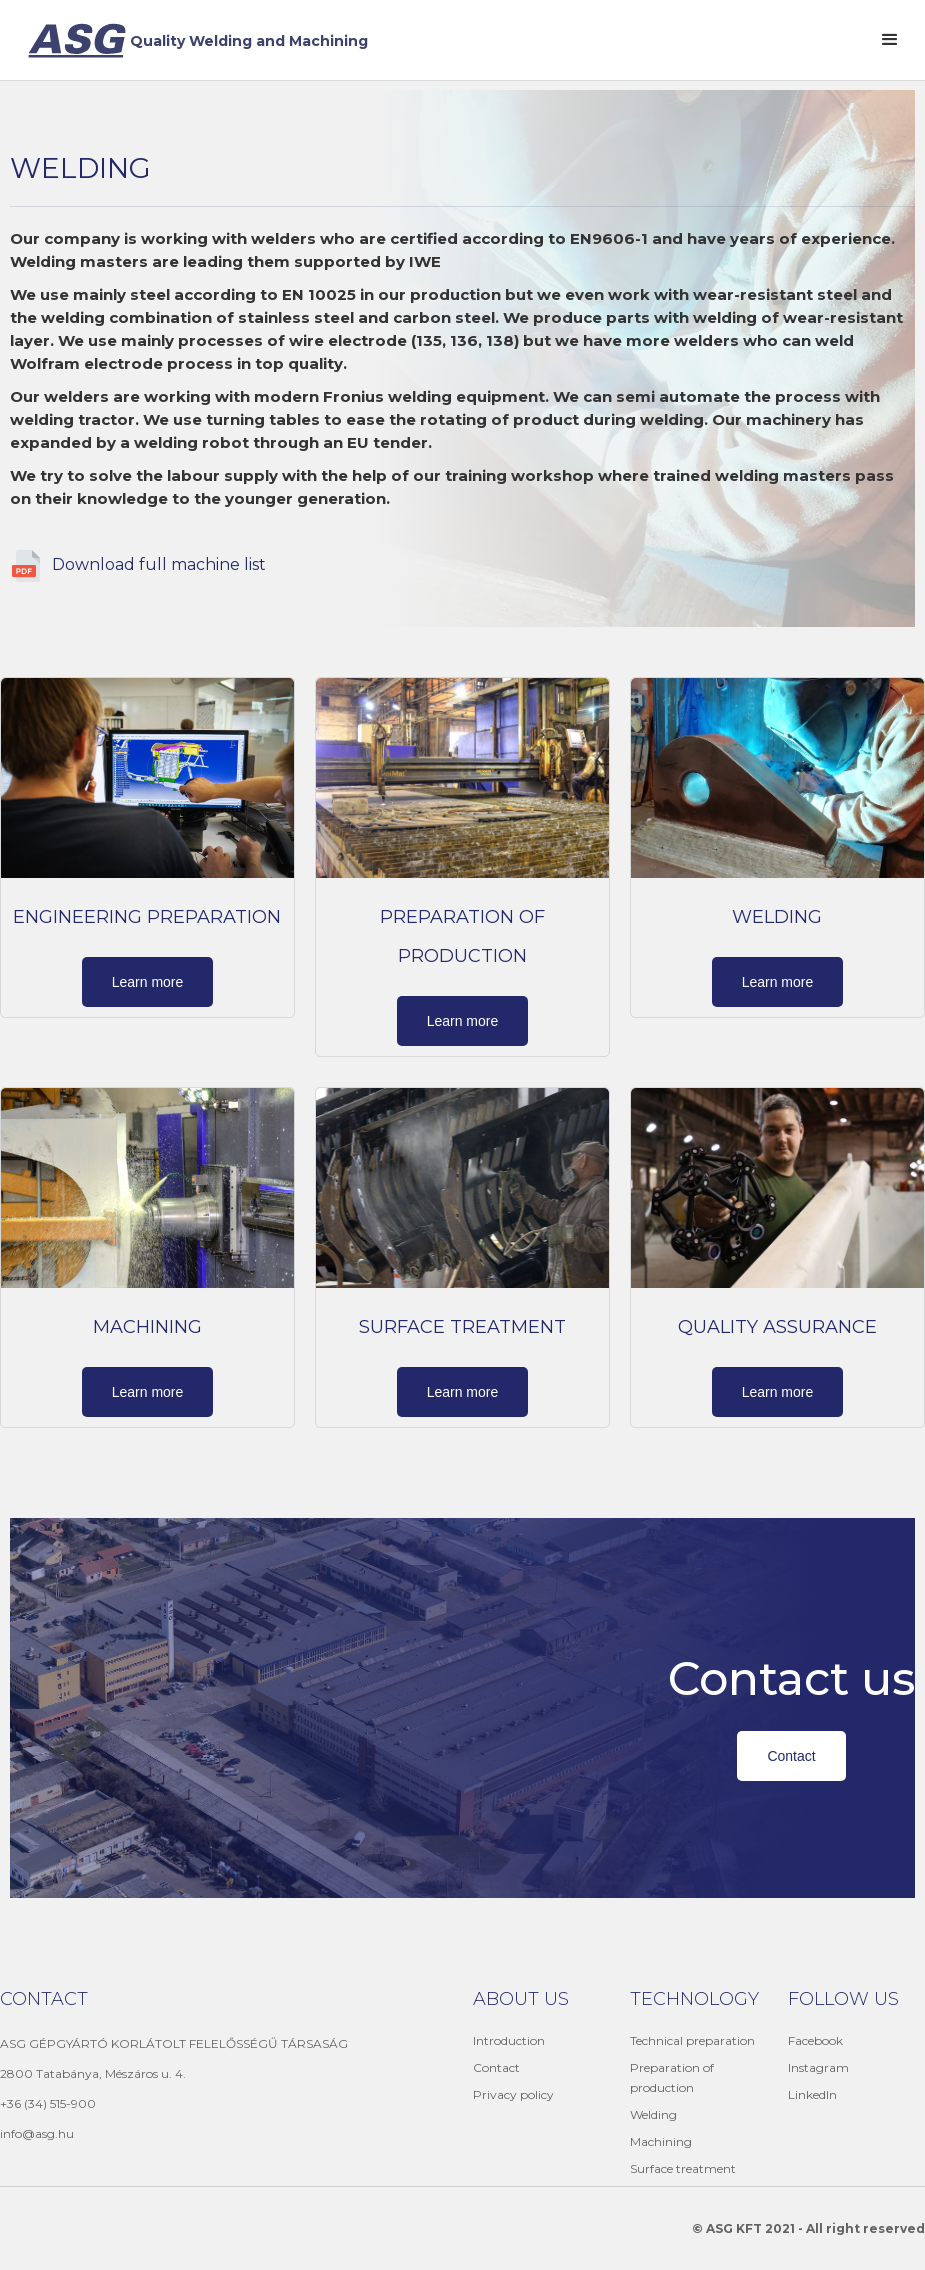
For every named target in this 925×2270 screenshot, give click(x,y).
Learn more (148, 982)
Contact (791, 1756)
